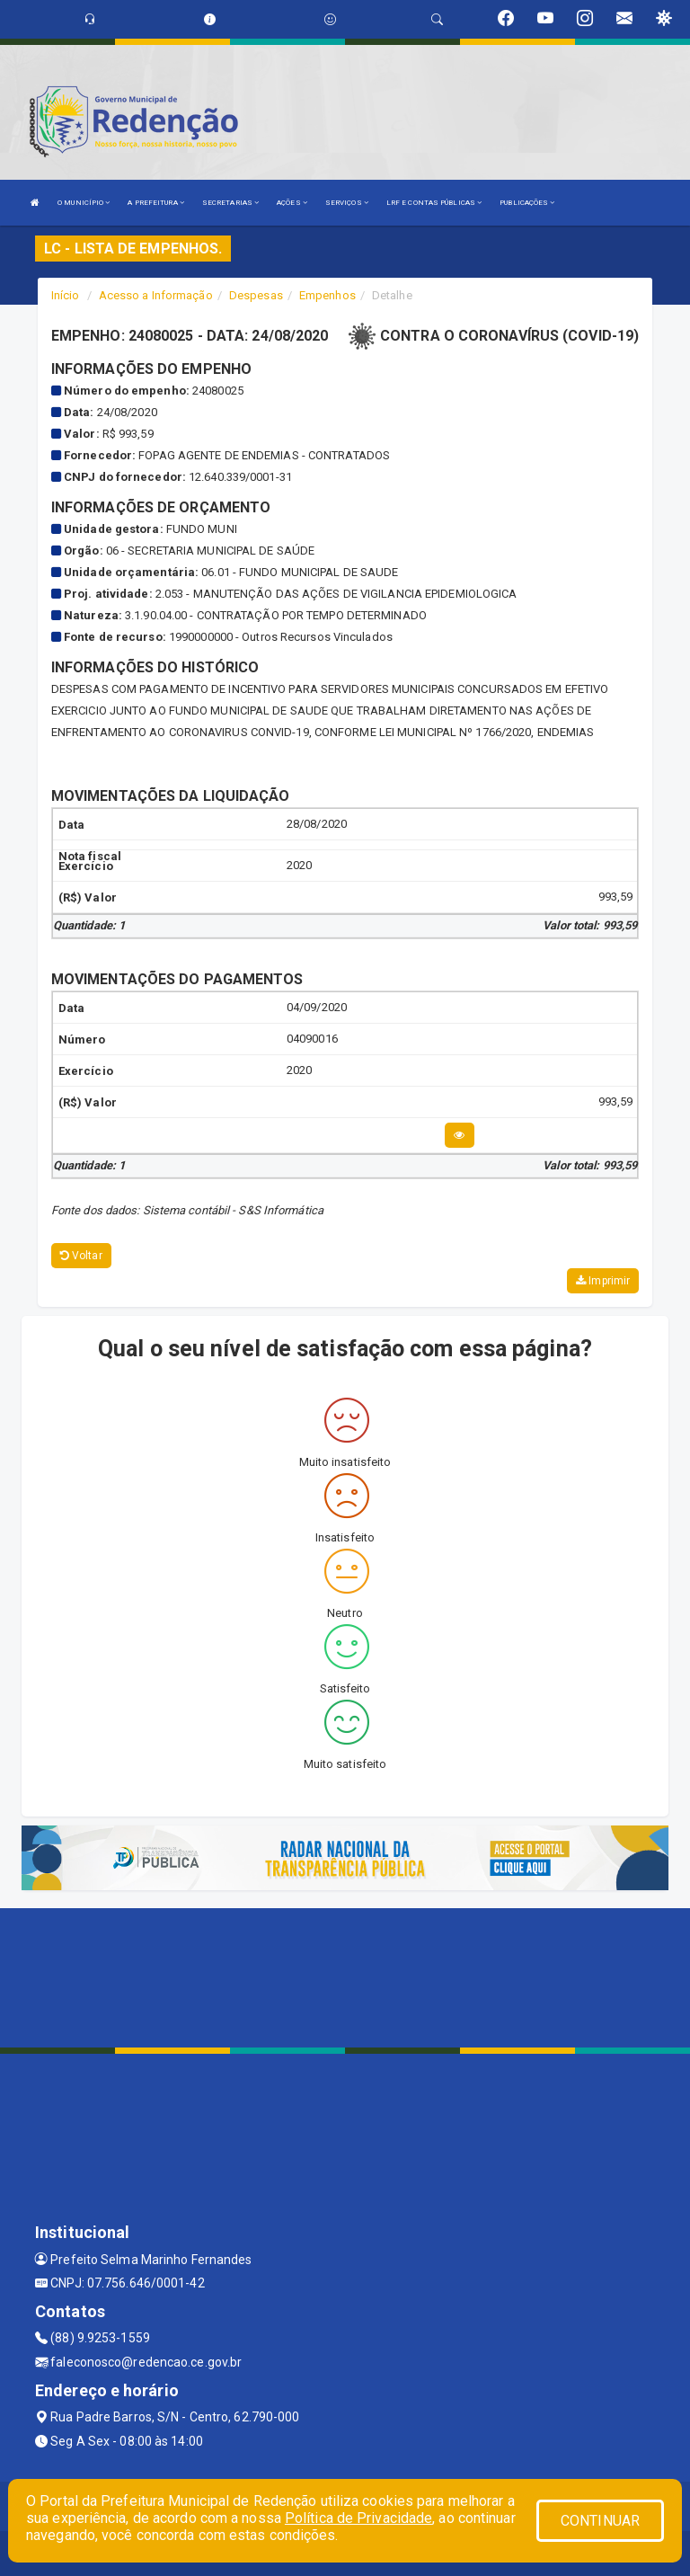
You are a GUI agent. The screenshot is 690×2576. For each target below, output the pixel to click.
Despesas (256, 295)
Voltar (81, 1255)
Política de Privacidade (358, 2518)
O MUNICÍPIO (84, 203)
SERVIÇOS (346, 203)
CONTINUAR (600, 2520)
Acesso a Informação (156, 295)
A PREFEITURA (155, 203)
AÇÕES (292, 203)
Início (65, 295)
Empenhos (327, 295)
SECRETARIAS (230, 203)
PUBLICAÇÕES (527, 203)
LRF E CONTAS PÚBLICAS (434, 203)
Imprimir (603, 1281)
